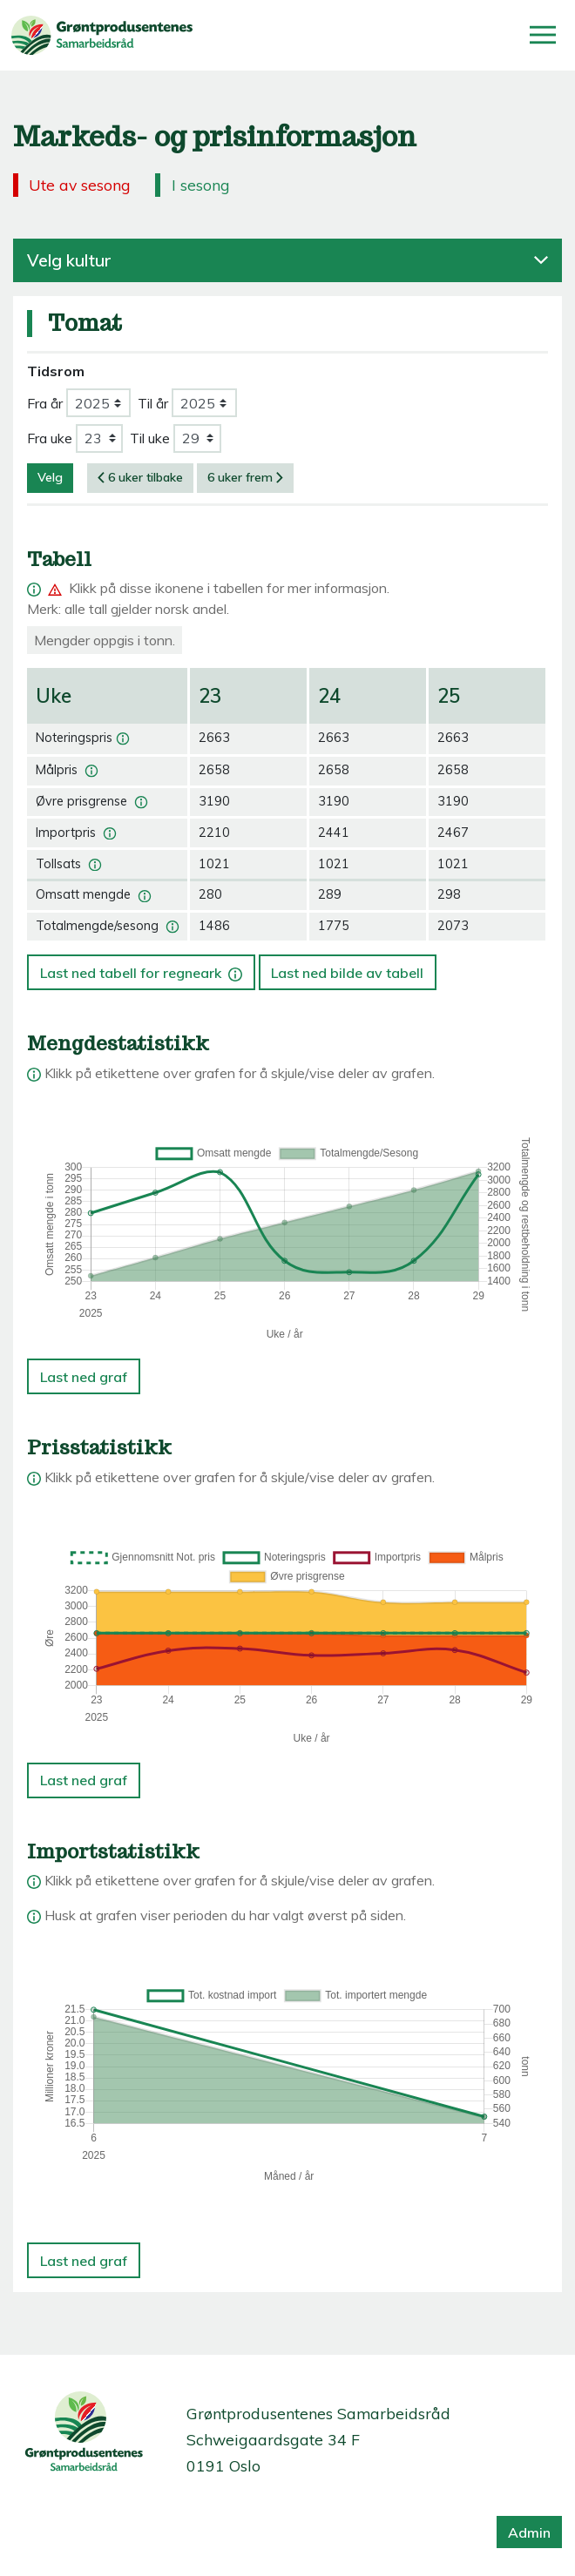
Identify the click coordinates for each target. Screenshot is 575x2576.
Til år (153, 403)
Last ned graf (83, 1377)
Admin (529, 2532)
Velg (50, 477)
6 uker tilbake (140, 477)
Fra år (45, 403)
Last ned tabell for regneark (141, 967)
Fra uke (49, 438)
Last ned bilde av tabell (347, 972)
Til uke (150, 438)
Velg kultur (287, 260)
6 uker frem (245, 477)
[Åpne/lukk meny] (543, 35)
